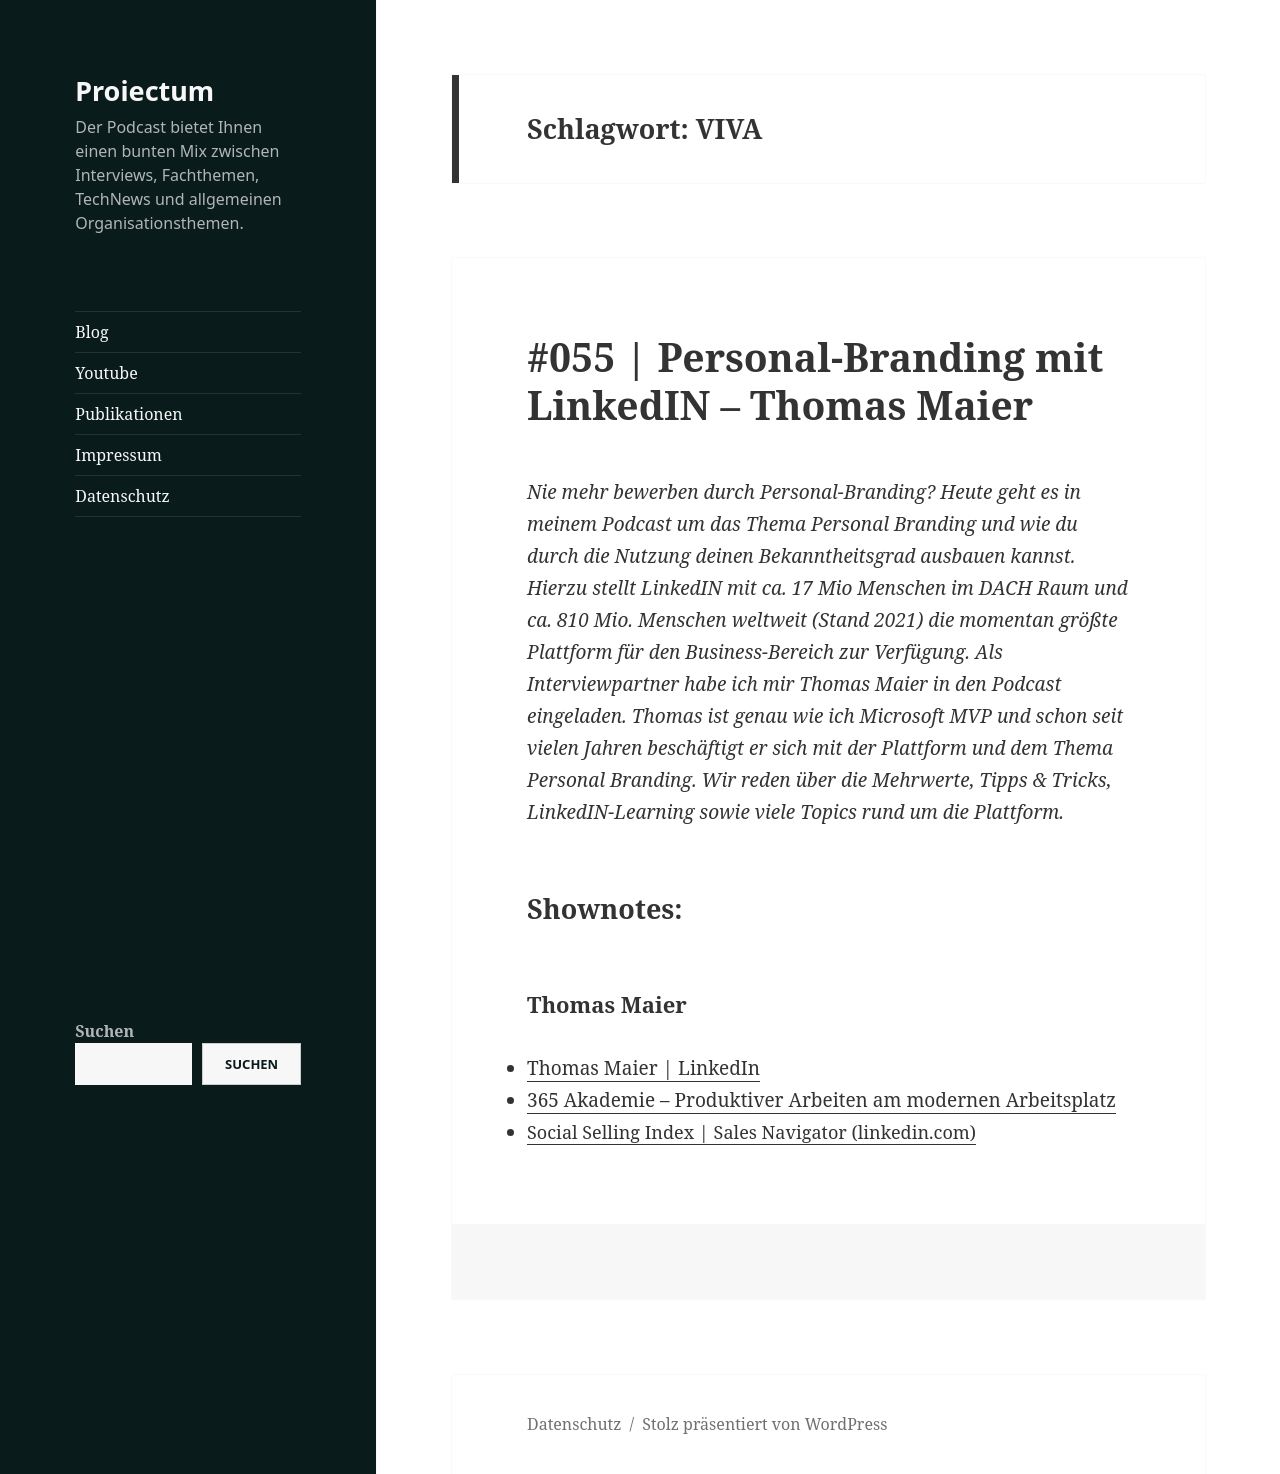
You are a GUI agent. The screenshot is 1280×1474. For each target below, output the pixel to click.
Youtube (106, 373)
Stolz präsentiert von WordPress (764, 1424)
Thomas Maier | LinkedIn (643, 1068)
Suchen (104, 1031)
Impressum (118, 455)
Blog (91, 332)
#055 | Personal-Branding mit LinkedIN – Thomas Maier (815, 380)
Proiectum (144, 90)
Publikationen (128, 414)
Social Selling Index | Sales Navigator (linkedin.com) (751, 1132)
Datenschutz (122, 496)
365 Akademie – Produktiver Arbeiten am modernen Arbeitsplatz (821, 1100)
